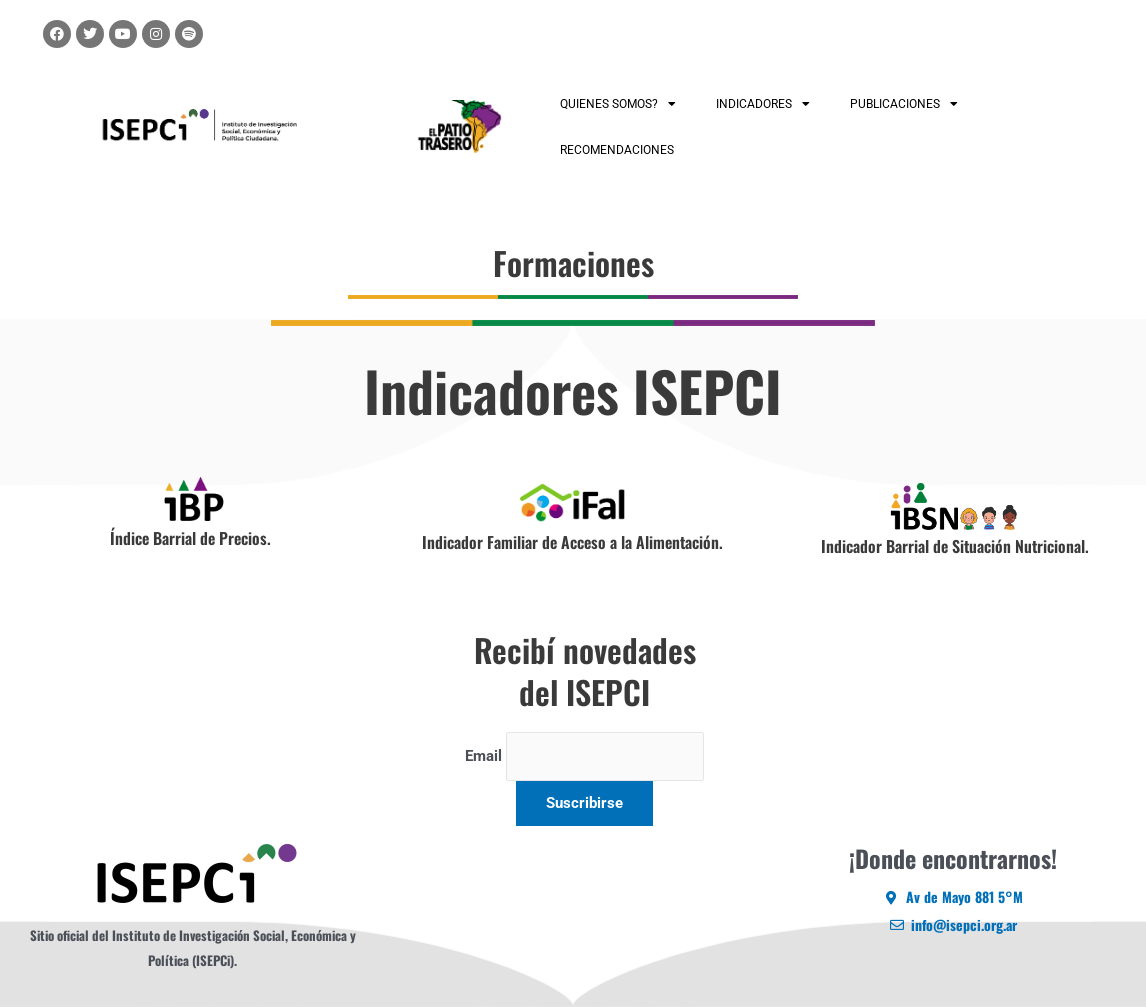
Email (483, 756)
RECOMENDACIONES (617, 150)
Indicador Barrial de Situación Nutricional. (955, 546)
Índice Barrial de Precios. (190, 538)
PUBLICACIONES (904, 104)
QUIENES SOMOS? (618, 104)
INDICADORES (763, 104)
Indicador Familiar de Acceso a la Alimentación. (572, 542)
